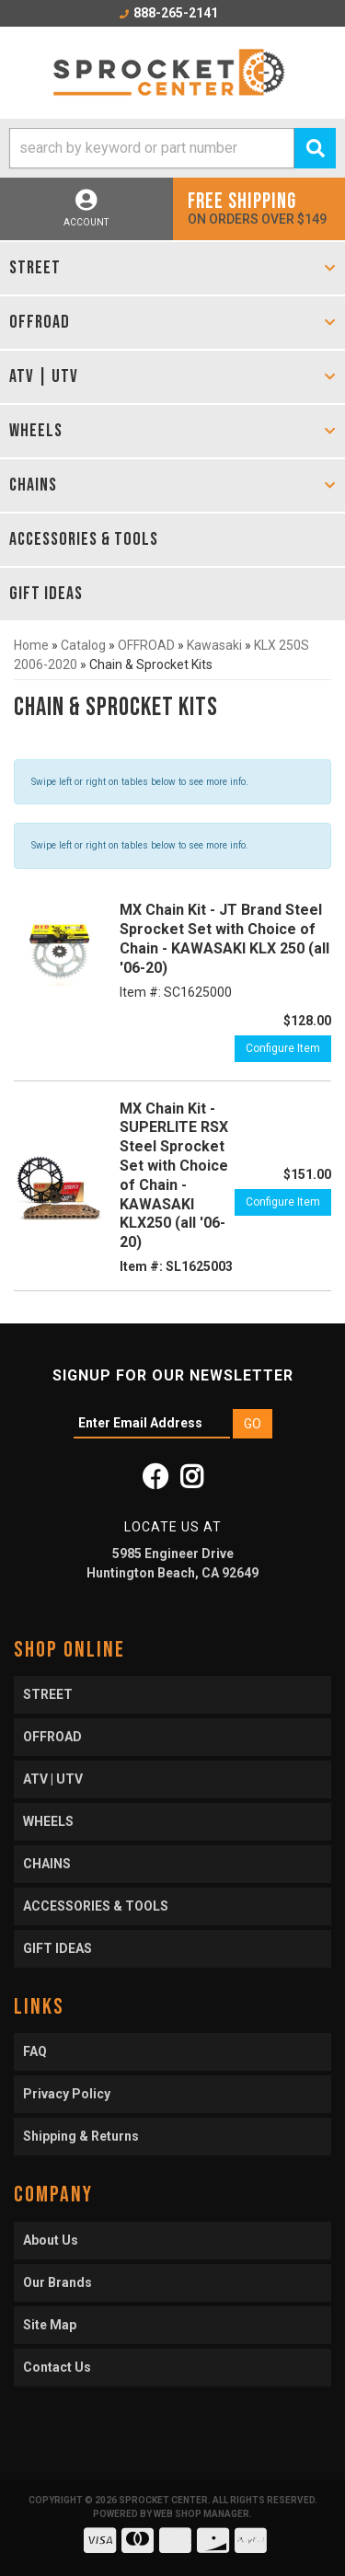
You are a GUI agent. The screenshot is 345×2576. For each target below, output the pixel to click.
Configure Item (283, 1048)
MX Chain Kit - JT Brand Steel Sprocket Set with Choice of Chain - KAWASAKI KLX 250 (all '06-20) (224, 938)
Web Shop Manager (201, 2514)
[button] (172, 148)
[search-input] (151, 148)
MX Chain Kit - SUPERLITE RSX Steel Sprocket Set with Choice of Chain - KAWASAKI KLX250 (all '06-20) (174, 1176)
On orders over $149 (259, 207)
